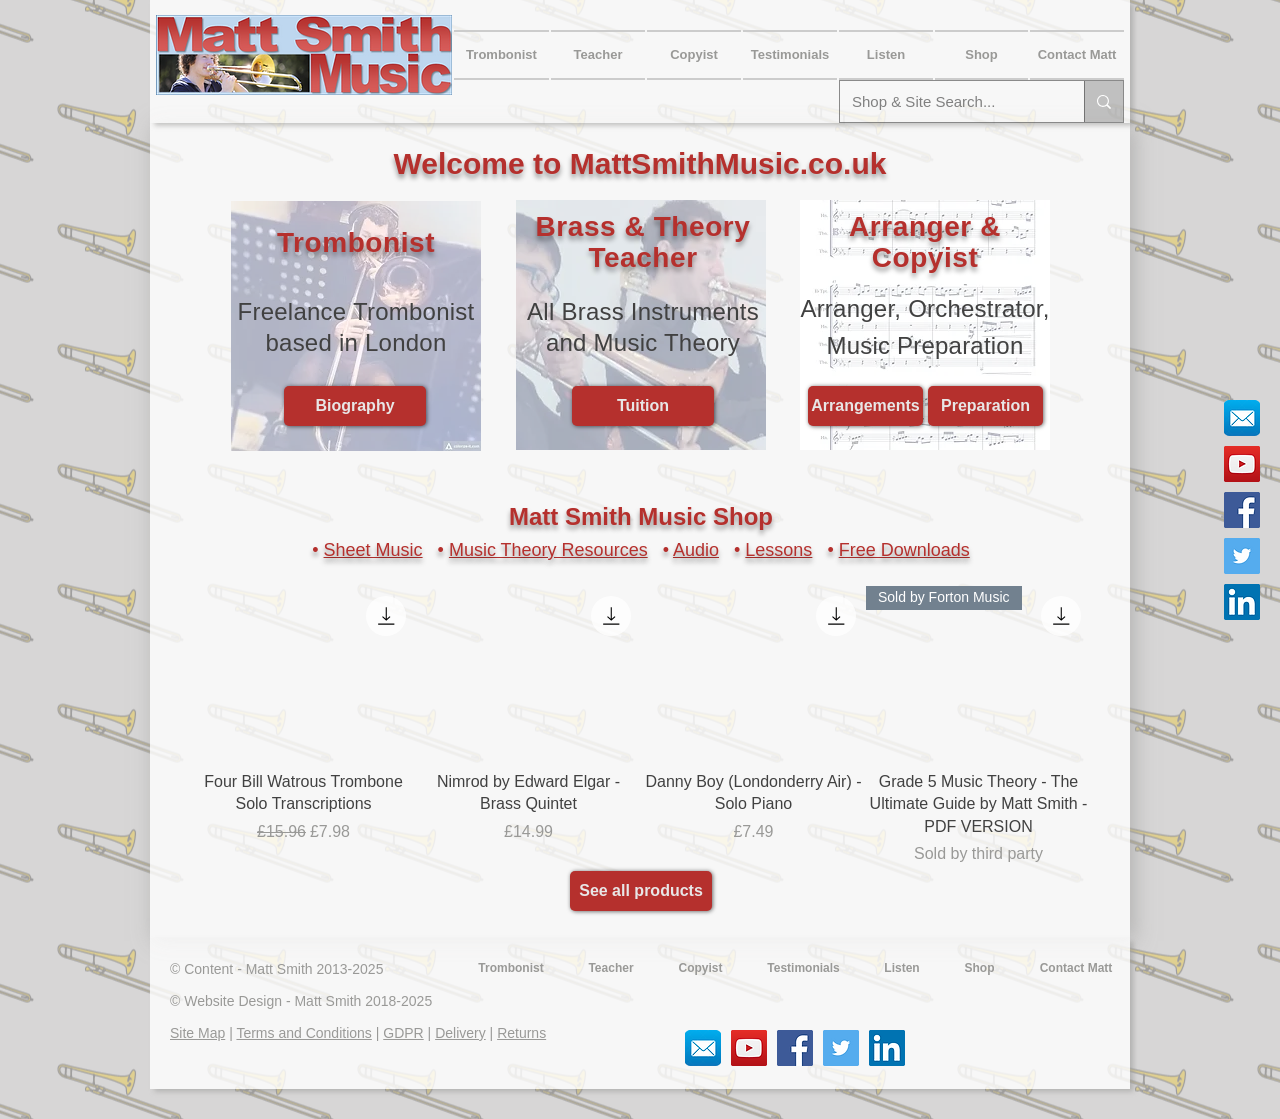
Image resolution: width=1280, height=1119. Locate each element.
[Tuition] (643, 406)
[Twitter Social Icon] (1242, 556)
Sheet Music (373, 550)
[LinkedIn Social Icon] (1242, 602)
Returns (521, 1033)
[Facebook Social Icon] (1242, 510)
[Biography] (355, 406)
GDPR (403, 1033)
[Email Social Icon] (1242, 418)
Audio (696, 550)
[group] (641, 726)
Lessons (778, 550)
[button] (1076, 55)
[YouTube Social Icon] (1242, 464)
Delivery (460, 1033)
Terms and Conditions (303, 1033)
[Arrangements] (865, 406)
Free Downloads (904, 550)
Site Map (197, 1033)
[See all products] (641, 891)
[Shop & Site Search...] (947, 101)
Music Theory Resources (548, 550)
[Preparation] (985, 406)
